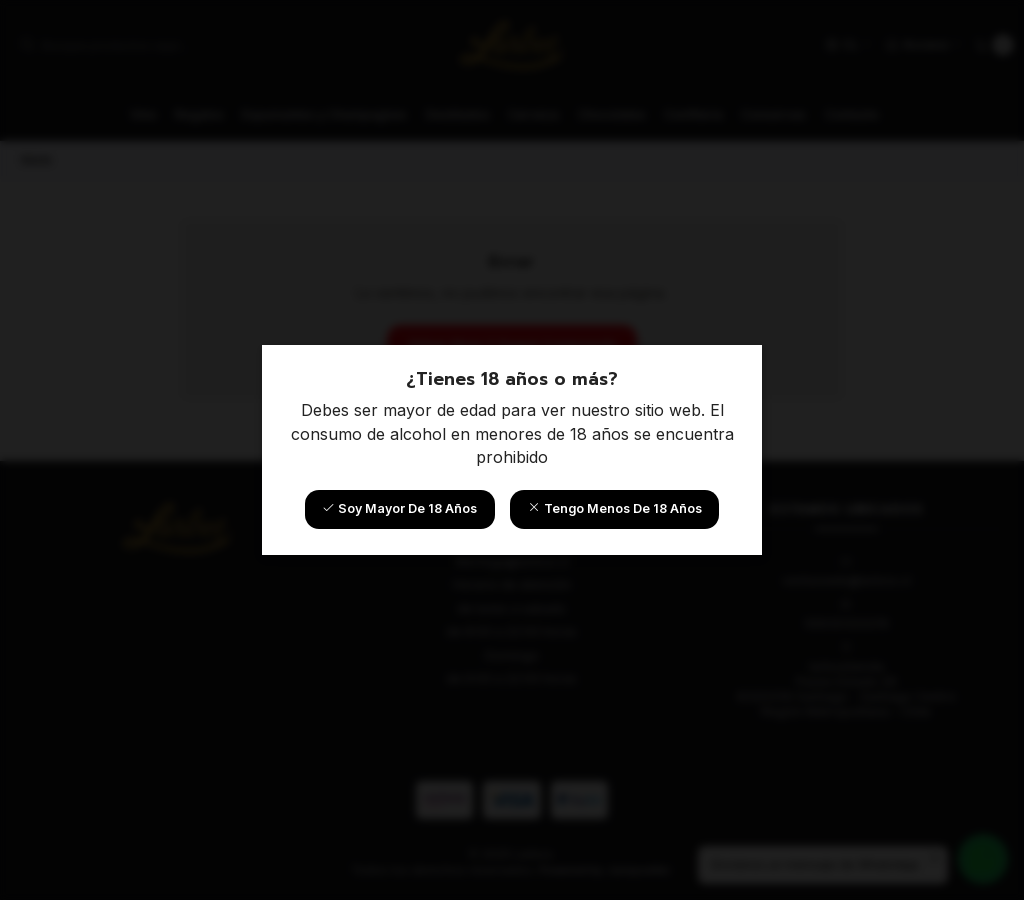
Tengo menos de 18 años (615, 508)
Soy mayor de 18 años (399, 508)
